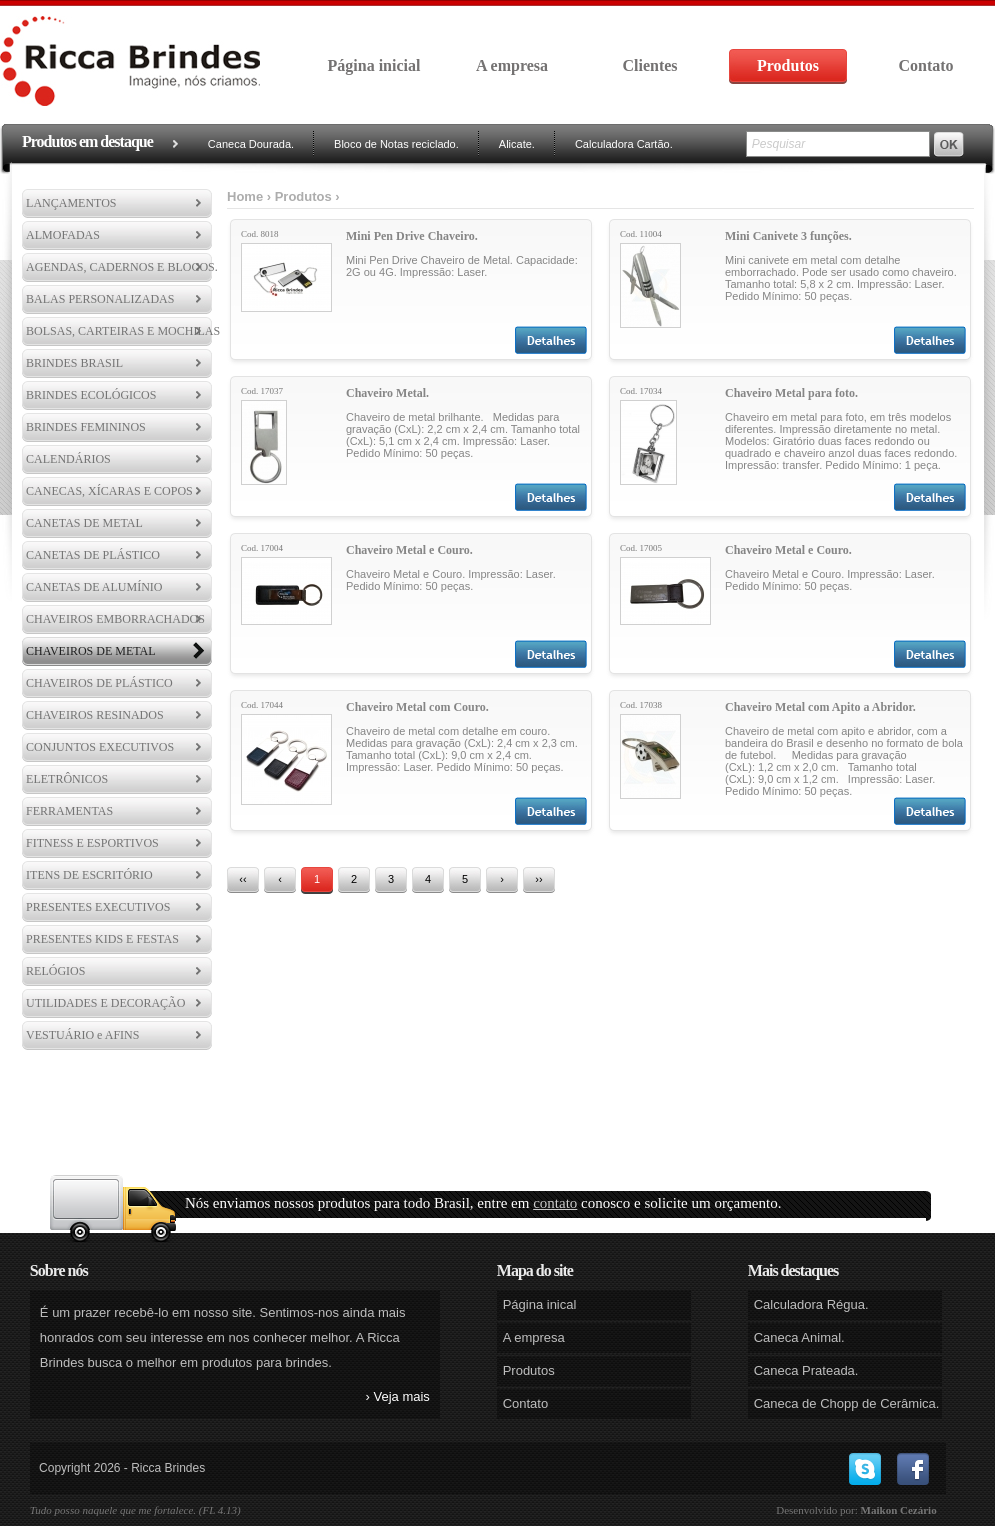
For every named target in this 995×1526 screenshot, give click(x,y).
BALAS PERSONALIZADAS (100, 299)
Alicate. (517, 144)
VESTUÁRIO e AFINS (82, 1035)
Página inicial (374, 65)
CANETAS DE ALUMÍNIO (94, 587)
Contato (925, 65)
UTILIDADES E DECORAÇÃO (105, 1003)
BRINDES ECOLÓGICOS (91, 395)
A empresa (512, 65)
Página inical (540, 1304)
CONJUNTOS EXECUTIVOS (100, 747)
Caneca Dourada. (251, 144)
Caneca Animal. (799, 1337)
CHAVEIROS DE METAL (91, 651)
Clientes (649, 65)
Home (245, 196)
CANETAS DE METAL (84, 523)
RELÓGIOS (55, 971)
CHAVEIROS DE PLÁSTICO (99, 683)
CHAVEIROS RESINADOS (94, 715)
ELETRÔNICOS (67, 779)
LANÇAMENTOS (71, 203)
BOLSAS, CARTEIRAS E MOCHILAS (123, 331)
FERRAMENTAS (69, 811)
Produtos (788, 65)
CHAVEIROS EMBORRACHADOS (115, 619)
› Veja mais (398, 1396)
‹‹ (242, 879)
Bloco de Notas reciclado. (396, 144)
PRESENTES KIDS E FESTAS (102, 939)
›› (538, 879)
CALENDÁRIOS (68, 459)
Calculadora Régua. (811, 1304)
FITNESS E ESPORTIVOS (92, 843)
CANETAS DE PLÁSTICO (93, 555)
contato (555, 1203)
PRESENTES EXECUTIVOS (98, 907)
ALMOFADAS (63, 235)
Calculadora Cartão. (624, 144)
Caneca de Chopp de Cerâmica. (847, 1403)
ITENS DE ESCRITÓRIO (89, 875)
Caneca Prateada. (806, 1370)
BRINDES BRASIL (74, 363)
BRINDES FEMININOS (86, 427)
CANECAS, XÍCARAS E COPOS (109, 491)
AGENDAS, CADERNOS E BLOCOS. (122, 267)
